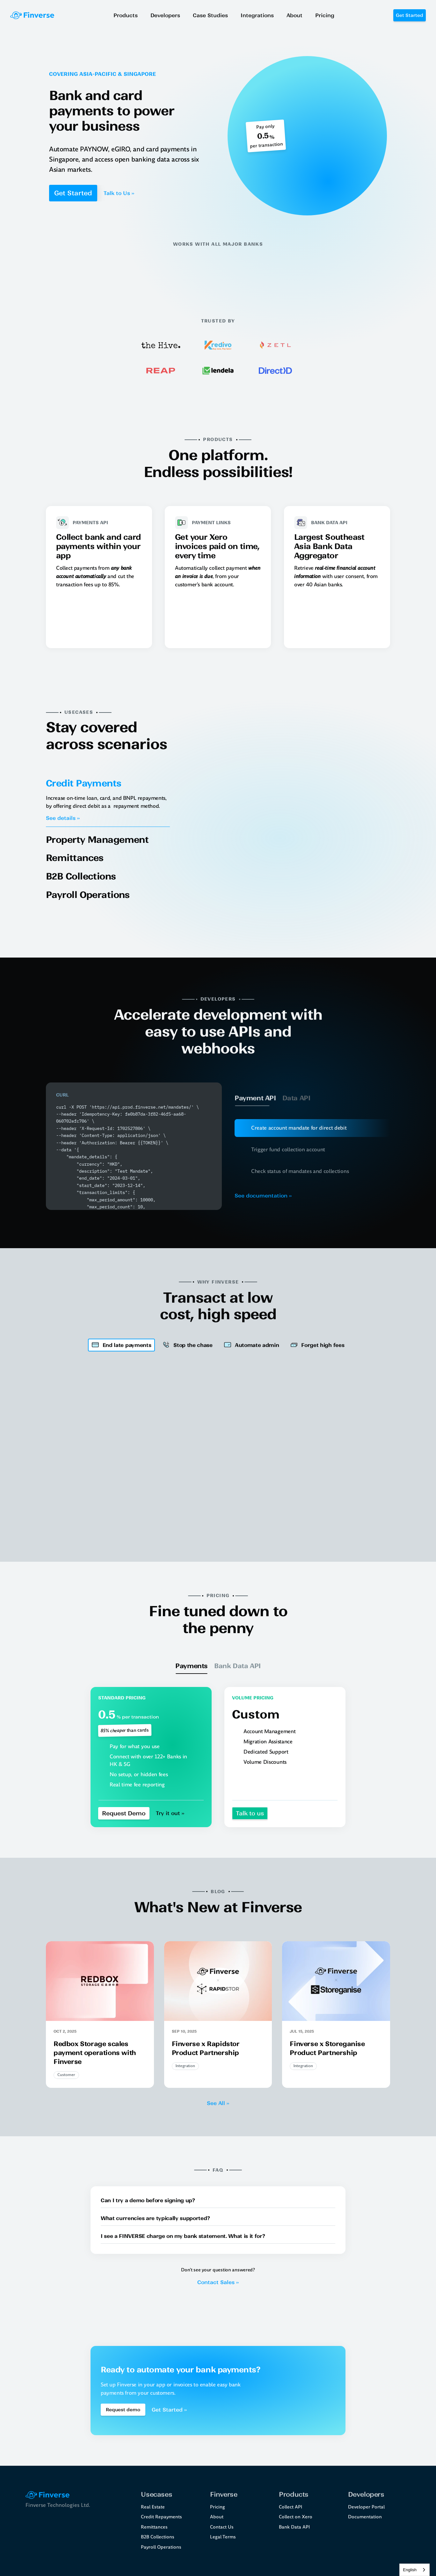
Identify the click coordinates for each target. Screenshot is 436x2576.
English (410, 2569)
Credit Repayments (161, 2517)
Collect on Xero (295, 2517)
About (216, 2517)
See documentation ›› (263, 1195)
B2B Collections (157, 2537)
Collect (286, 2507)
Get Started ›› (169, 2409)
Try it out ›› (170, 1813)
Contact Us (222, 2527)
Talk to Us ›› (119, 193)
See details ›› (63, 818)
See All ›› (218, 2103)
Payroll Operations (161, 2547)
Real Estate (153, 2507)
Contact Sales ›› (218, 2282)
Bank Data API (294, 2527)
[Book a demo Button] (123, 2410)
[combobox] (414, 2570)
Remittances (154, 2527)
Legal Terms (223, 2537)
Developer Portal (366, 2507)
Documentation (365, 2517)
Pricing (217, 2507)
